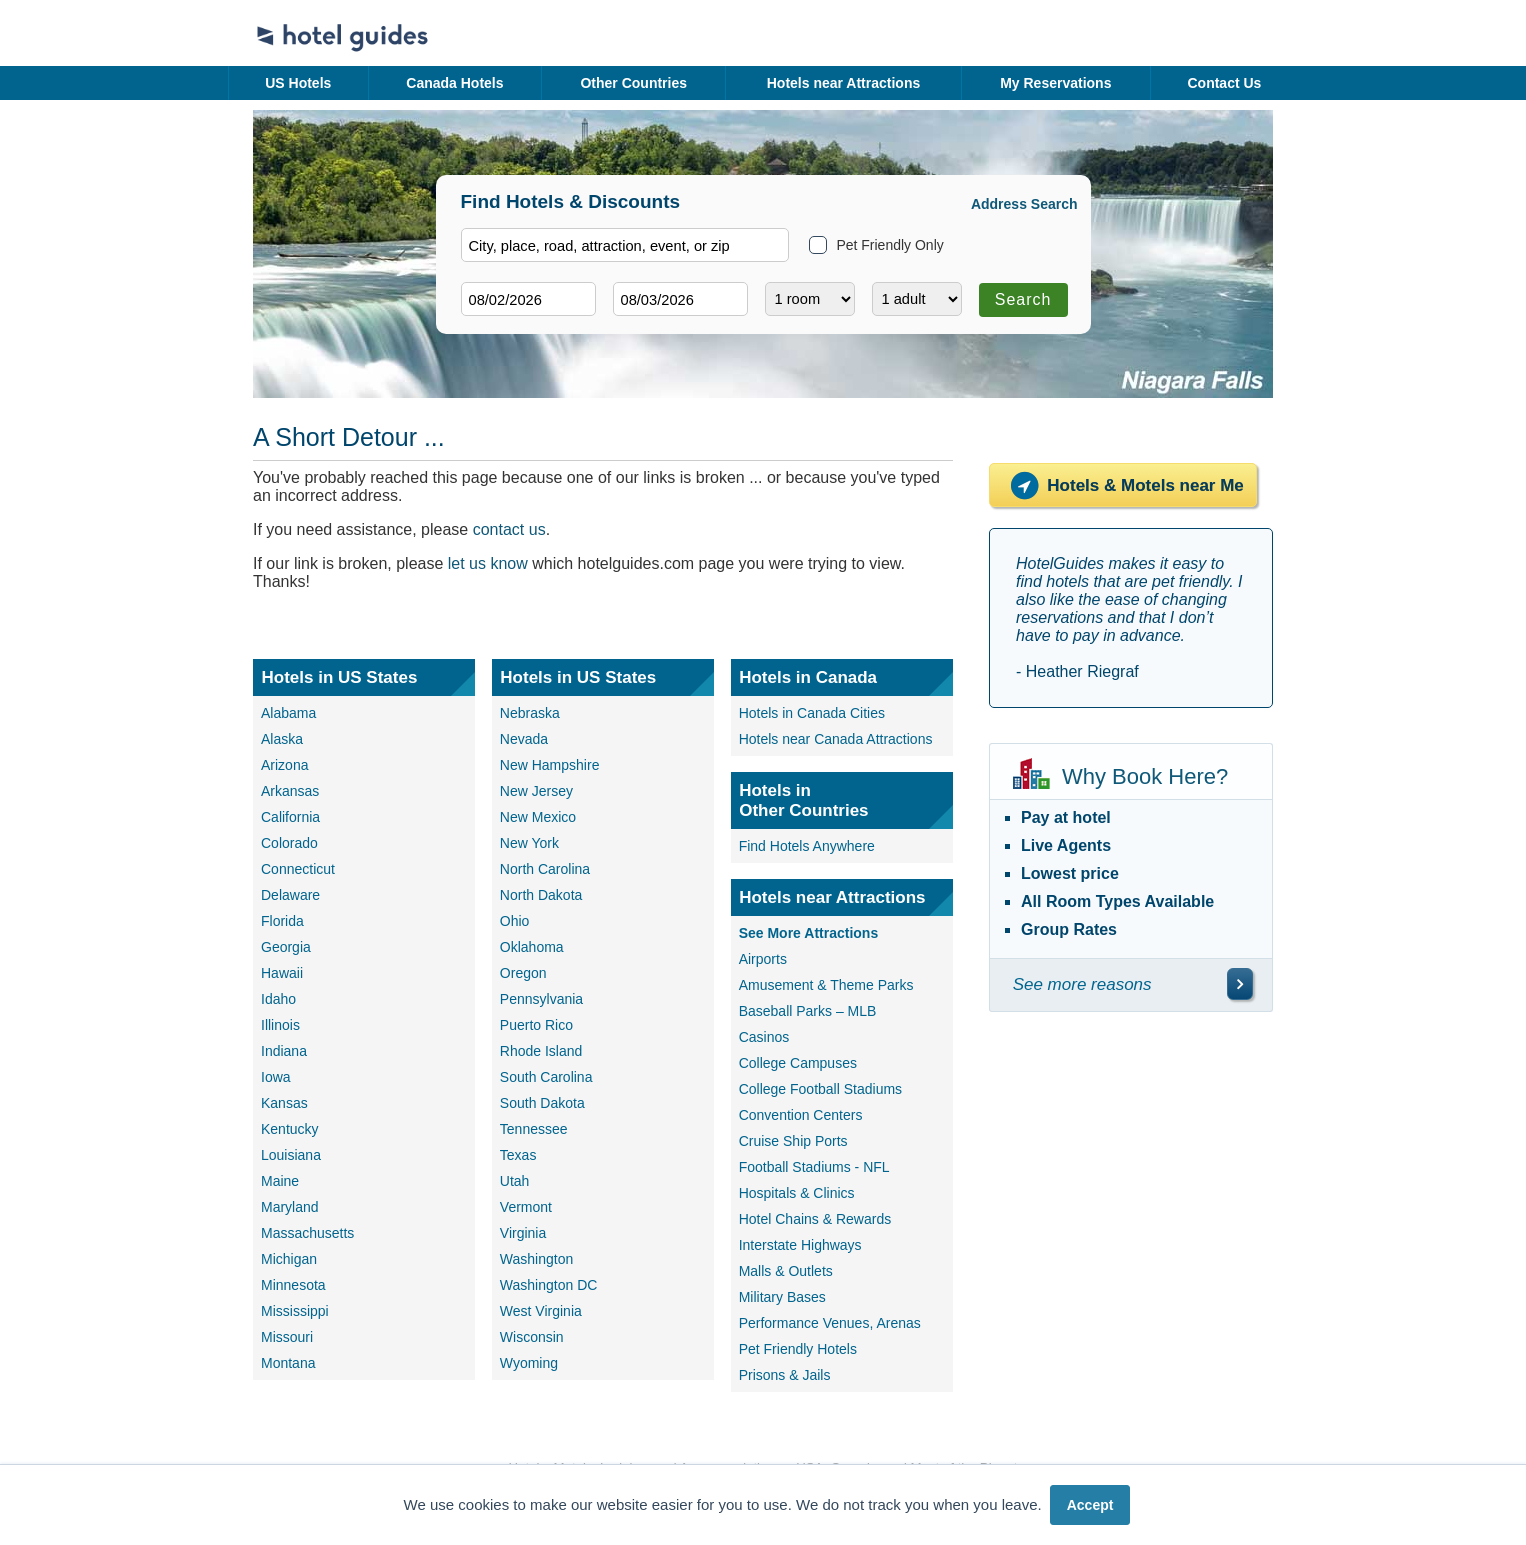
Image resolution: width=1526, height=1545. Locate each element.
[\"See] (1240, 984)
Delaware (290, 895)
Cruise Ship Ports (793, 1141)
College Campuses (798, 1063)
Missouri (287, 1337)
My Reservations (1055, 83)
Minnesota (293, 1285)
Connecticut (298, 869)
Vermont (526, 1207)
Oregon (523, 973)
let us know (488, 563)
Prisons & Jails (785, 1375)
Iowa (276, 1077)
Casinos (764, 1037)
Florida (282, 921)
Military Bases (782, 1297)
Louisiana (291, 1155)
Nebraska (530, 713)
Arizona (284, 765)
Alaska (282, 739)
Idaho (278, 999)
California (290, 817)
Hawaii (282, 973)
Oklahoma (532, 947)
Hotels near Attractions (844, 83)
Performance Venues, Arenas (830, 1323)
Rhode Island (541, 1051)
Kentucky (290, 1129)
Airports (763, 959)
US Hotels (298, 83)
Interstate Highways (800, 1245)
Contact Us (1224, 83)
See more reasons (1082, 984)
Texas (518, 1155)
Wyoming (529, 1363)
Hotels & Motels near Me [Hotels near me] (1123, 485)
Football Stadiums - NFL (814, 1167)
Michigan (289, 1259)
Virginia (523, 1233)
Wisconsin (532, 1337)
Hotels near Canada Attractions (836, 739)
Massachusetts (307, 1233)
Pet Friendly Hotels (798, 1349)
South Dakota (542, 1103)
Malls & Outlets (786, 1271)
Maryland (290, 1207)
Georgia (286, 947)
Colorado (289, 843)
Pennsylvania (541, 999)
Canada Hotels (454, 83)
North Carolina (545, 869)
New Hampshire (550, 765)
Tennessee (534, 1129)
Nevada (524, 739)
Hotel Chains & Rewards (815, 1219)
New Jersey (536, 791)
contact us (509, 529)
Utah (515, 1181)
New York (529, 843)
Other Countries (633, 83)
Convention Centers (801, 1115)
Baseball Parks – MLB (808, 1011)
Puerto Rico (536, 1025)
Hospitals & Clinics (797, 1193)
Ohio (515, 921)
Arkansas (290, 791)
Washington (536, 1259)
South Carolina (546, 1077)
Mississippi (295, 1311)
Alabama (288, 713)
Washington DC (549, 1285)
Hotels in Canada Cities (812, 713)
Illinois (280, 1025)
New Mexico (538, 817)
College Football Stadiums (820, 1089)
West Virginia (541, 1311)
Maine (280, 1181)
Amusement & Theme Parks (826, 985)
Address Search (1024, 204)
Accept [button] (1090, 1505)
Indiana (284, 1051)
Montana (288, 1363)
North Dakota (541, 895)
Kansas (284, 1103)
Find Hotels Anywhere (807, 846)
